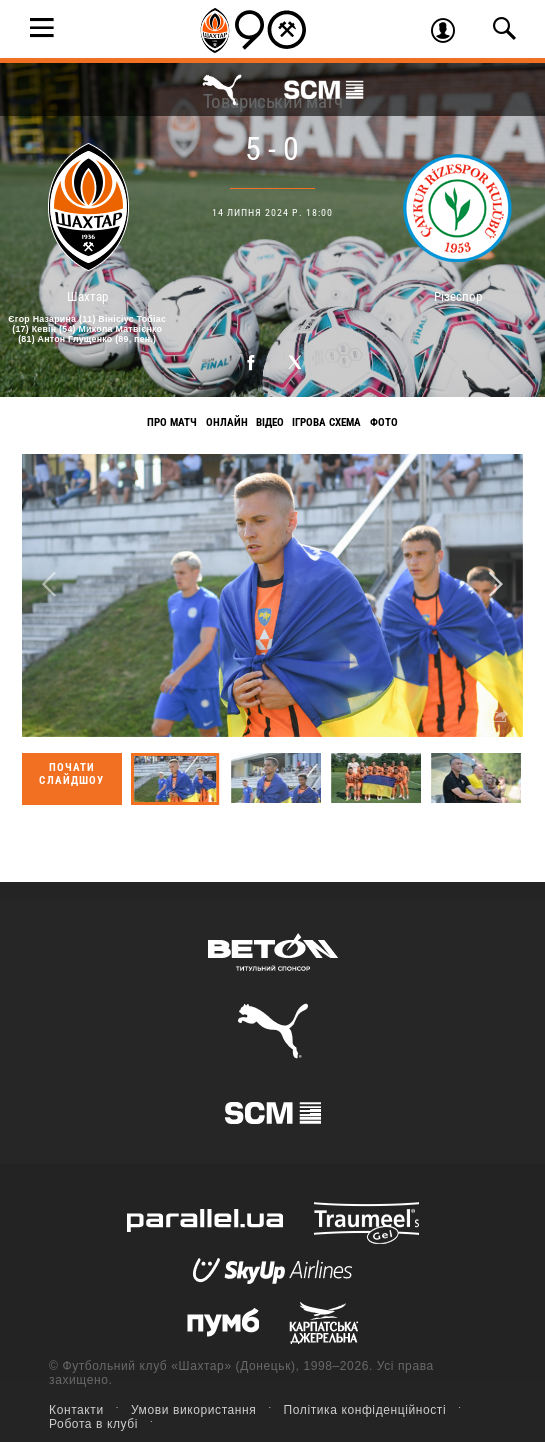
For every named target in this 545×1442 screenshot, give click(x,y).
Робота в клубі (93, 1424)
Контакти (76, 1410)
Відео (270, 422)
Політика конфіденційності (365, 1410)
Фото (384, 422)
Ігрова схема (326, 422)
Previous (49, 585)
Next (496, 585)
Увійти (450, 33)
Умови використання (194, 1410)
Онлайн (227, 422)
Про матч (172, 422)
